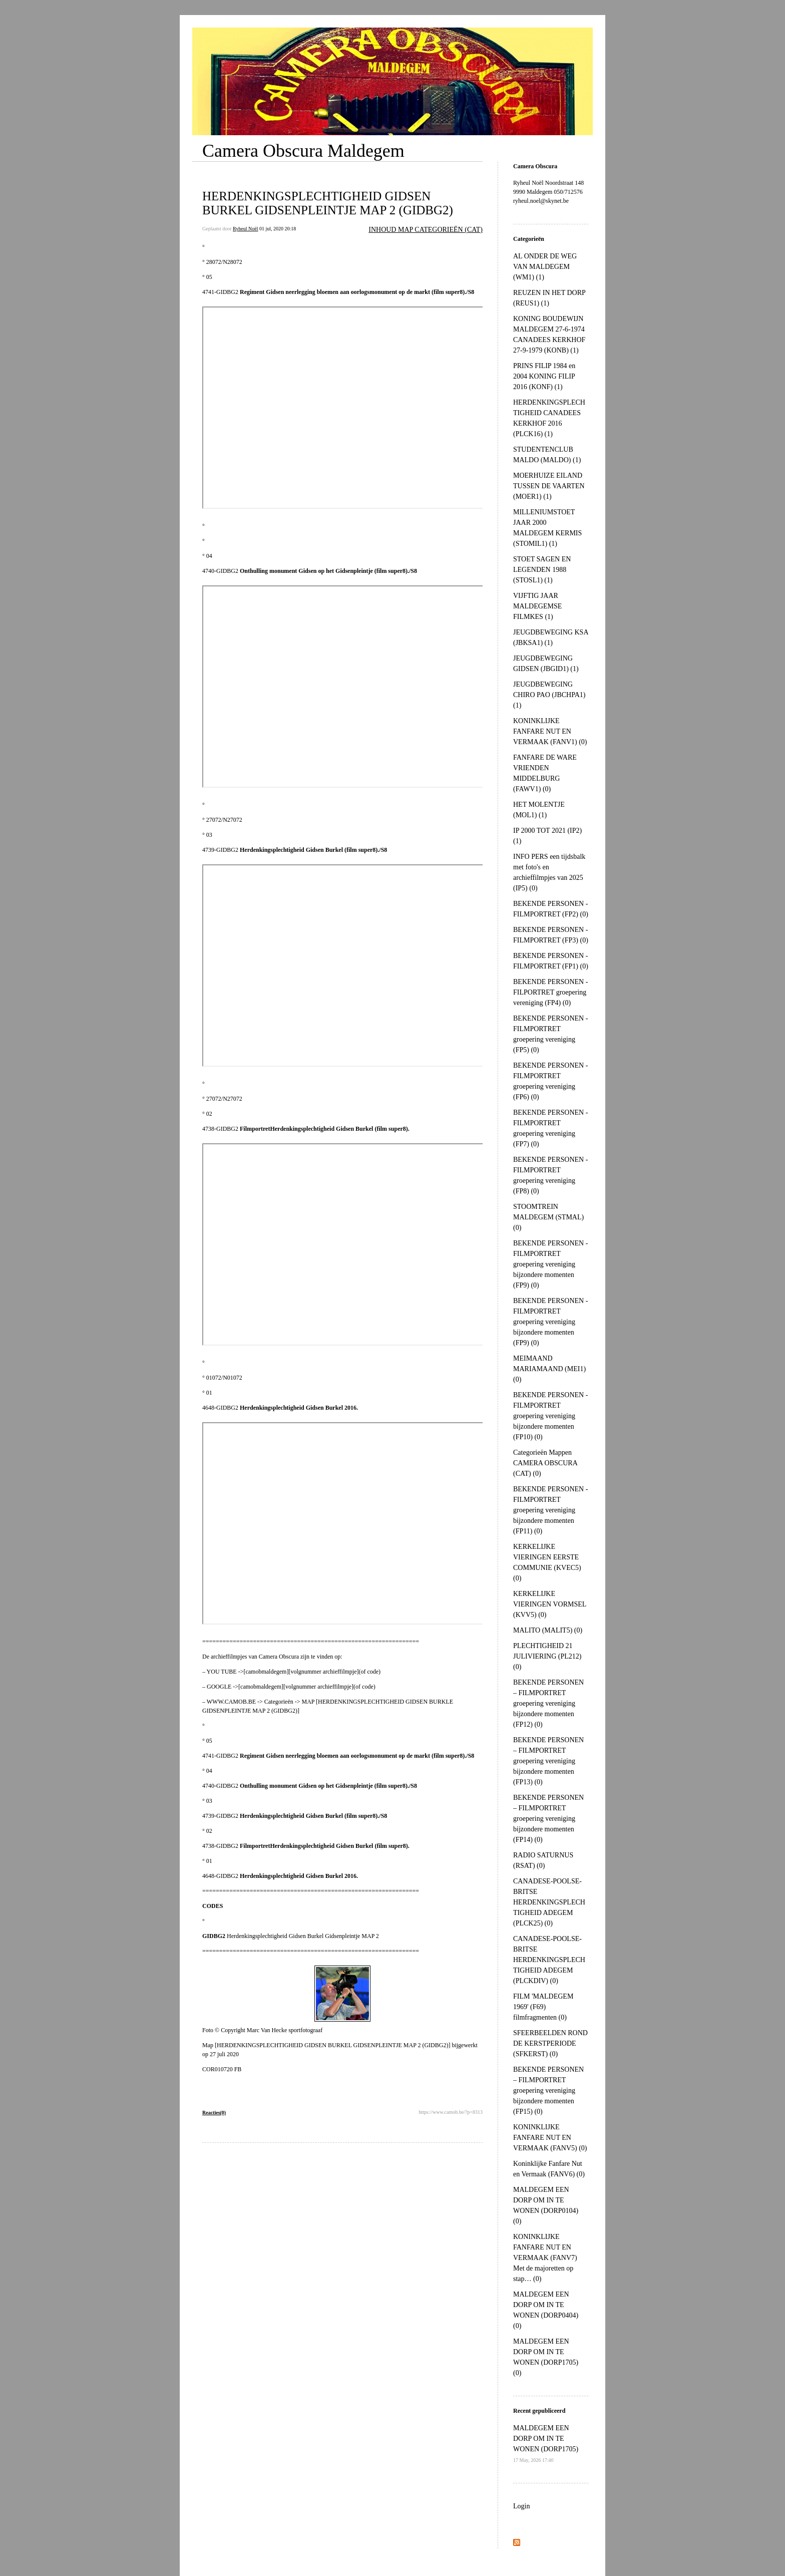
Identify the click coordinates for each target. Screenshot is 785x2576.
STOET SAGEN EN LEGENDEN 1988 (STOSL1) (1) (542, 569)
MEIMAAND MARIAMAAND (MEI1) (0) (549, 1369)
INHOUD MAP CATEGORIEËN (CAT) (425, 229)
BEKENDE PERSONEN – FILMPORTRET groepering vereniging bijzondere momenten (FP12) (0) (548, 1703)
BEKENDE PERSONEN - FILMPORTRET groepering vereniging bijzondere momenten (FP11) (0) (550, 1510)
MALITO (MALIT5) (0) (547, 1630)
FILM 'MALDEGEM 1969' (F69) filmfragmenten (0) (543, 2007)
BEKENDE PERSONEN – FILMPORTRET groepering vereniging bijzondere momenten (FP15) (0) (548, 2090)
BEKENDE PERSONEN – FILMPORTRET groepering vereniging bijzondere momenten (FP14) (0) (548, 1818)
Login (521, 2506)
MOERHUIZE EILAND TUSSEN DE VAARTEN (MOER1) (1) (549, 486)
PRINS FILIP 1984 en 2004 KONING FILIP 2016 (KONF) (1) (544, 376)
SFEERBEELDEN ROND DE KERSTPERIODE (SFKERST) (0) (550, 2043)
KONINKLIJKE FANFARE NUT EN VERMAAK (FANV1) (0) (550, 731)
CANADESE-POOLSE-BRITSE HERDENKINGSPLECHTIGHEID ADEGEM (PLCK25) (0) (549, 1902)
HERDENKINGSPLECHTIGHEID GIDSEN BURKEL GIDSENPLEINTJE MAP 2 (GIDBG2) (327, 203)
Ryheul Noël (245, 228)
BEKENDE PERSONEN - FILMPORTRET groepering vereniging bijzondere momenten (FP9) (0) (550, 1264)
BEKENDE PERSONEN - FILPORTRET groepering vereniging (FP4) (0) (550, 992)
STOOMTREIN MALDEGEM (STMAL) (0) (548, 1217)
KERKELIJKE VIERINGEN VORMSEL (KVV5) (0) (549, 1604)
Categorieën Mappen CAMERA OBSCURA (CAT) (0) (545, 1463)
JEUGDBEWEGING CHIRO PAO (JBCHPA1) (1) (549, 695)
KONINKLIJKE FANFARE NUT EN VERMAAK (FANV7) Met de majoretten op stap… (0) (545, 2258)
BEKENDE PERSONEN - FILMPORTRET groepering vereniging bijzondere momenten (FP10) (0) (550, 1416)
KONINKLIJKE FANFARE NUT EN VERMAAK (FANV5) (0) (550, 2137)
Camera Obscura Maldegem (303, 151)
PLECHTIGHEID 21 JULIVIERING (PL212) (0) (547, 1656)
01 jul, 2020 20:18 (277, 228)
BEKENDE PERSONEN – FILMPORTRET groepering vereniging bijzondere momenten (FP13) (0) (548, 1761)
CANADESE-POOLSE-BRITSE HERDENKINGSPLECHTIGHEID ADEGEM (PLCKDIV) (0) (549, 1960)
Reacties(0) (214, 2112)
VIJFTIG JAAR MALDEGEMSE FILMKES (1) (537, 606)
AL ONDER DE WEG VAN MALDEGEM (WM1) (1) (545, 266)
